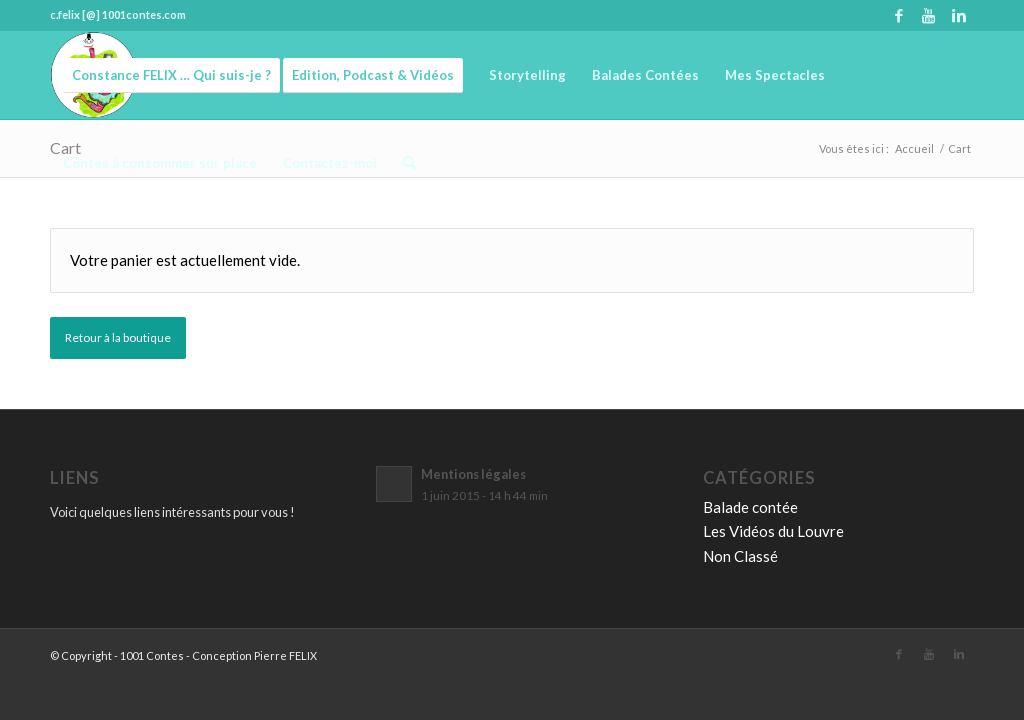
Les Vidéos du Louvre (773, 531)
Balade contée (750, 507)
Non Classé (740, 556)
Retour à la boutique (118, 337)
